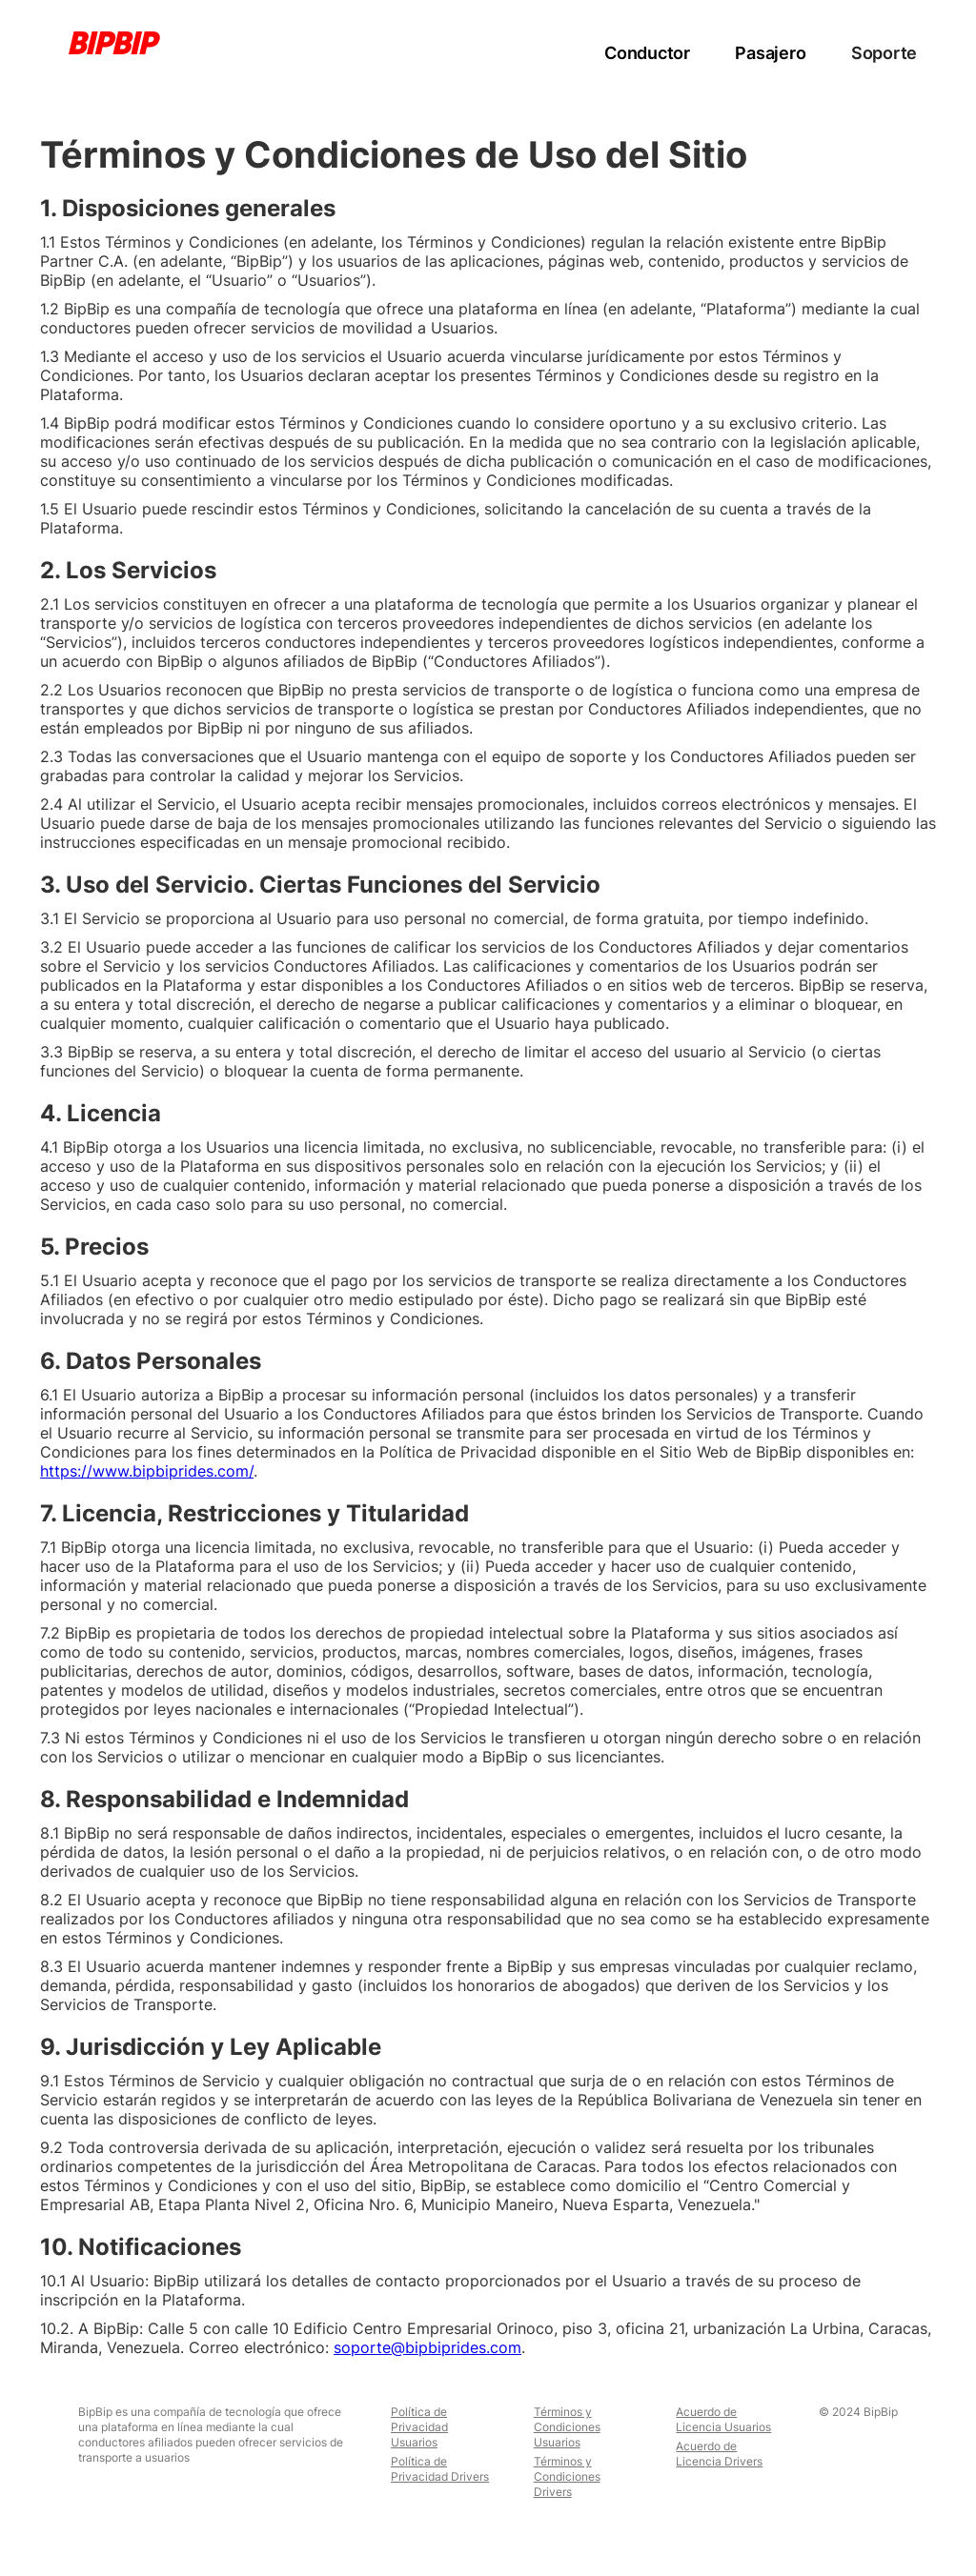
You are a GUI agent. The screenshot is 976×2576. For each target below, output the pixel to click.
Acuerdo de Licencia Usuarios (723, 2419)
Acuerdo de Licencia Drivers (719, 2453)
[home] (114, 42)
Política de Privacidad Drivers (440, 2469)
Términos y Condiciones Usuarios (567, 2427)
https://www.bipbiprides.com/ (147, 1470)
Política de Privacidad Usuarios (419, 2427)
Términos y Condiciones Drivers (567, 2476)
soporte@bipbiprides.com (427, 2347)
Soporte (884, 53)
